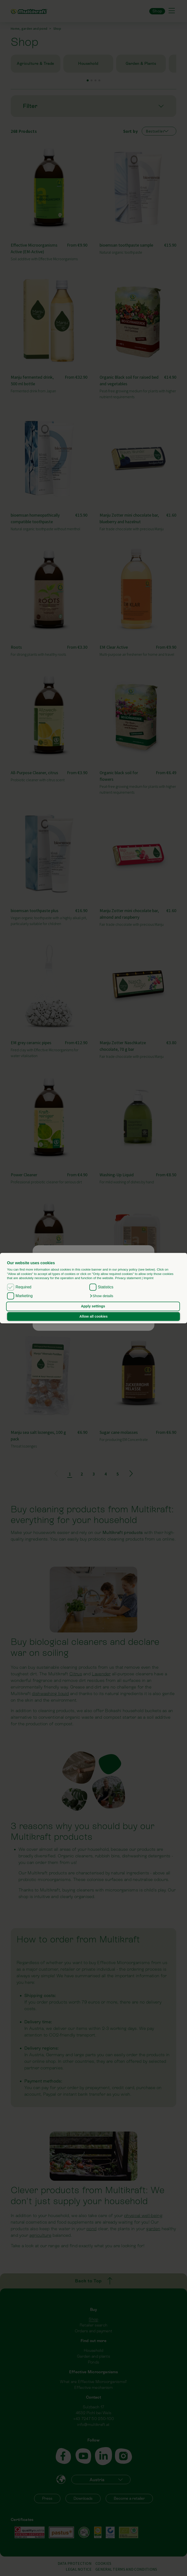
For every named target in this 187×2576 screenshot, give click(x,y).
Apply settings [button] (93, 1306)
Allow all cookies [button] (93, 1316)
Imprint (148, 1278)
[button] (101, 1296)
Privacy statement (128, 1278)
